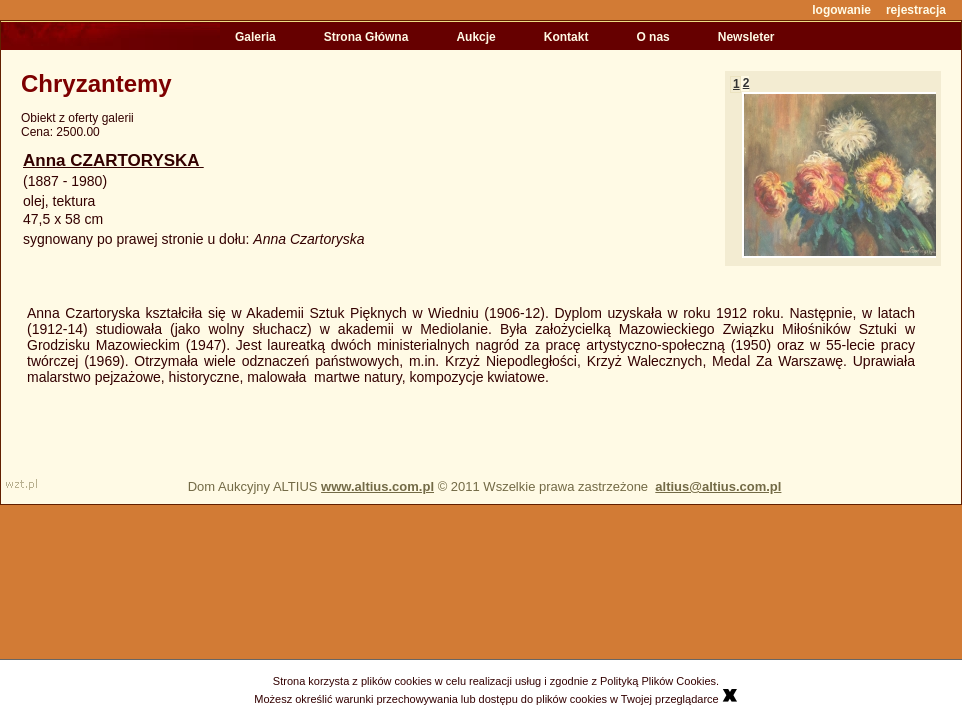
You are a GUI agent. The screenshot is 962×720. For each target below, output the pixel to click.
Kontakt (566, 37)
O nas (652, 37)
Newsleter (746, 37)
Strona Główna (366, 37)
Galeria (255, 37)
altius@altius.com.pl (718, 486)
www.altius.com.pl (377, 486)
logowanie (841, 10)
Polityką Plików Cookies (658, 681)
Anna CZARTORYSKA (113, 160)
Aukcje (475, 37)
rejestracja (916, 10)
